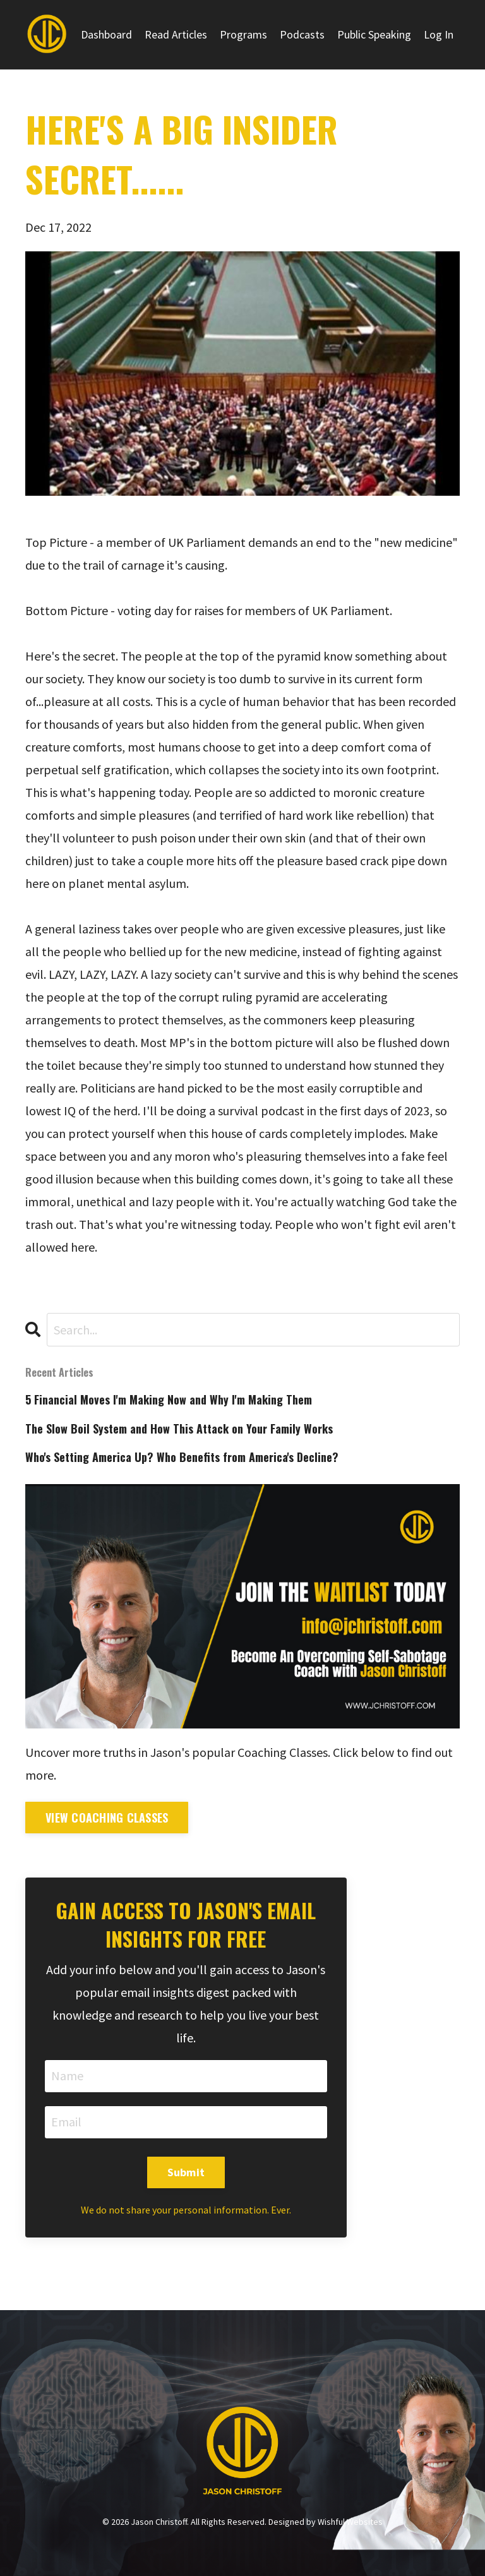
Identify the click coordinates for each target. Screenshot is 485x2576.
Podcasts (302, 34)
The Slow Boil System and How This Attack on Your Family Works (179, 1429)
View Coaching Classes (106, 1817)
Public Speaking (374, 34)
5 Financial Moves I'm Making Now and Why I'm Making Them (168, 1400)
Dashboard (106, 34)
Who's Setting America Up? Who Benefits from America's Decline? (181, 1457)
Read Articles (176, 34)
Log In (438, 34)
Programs (243, 34)
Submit (186, 2172)
